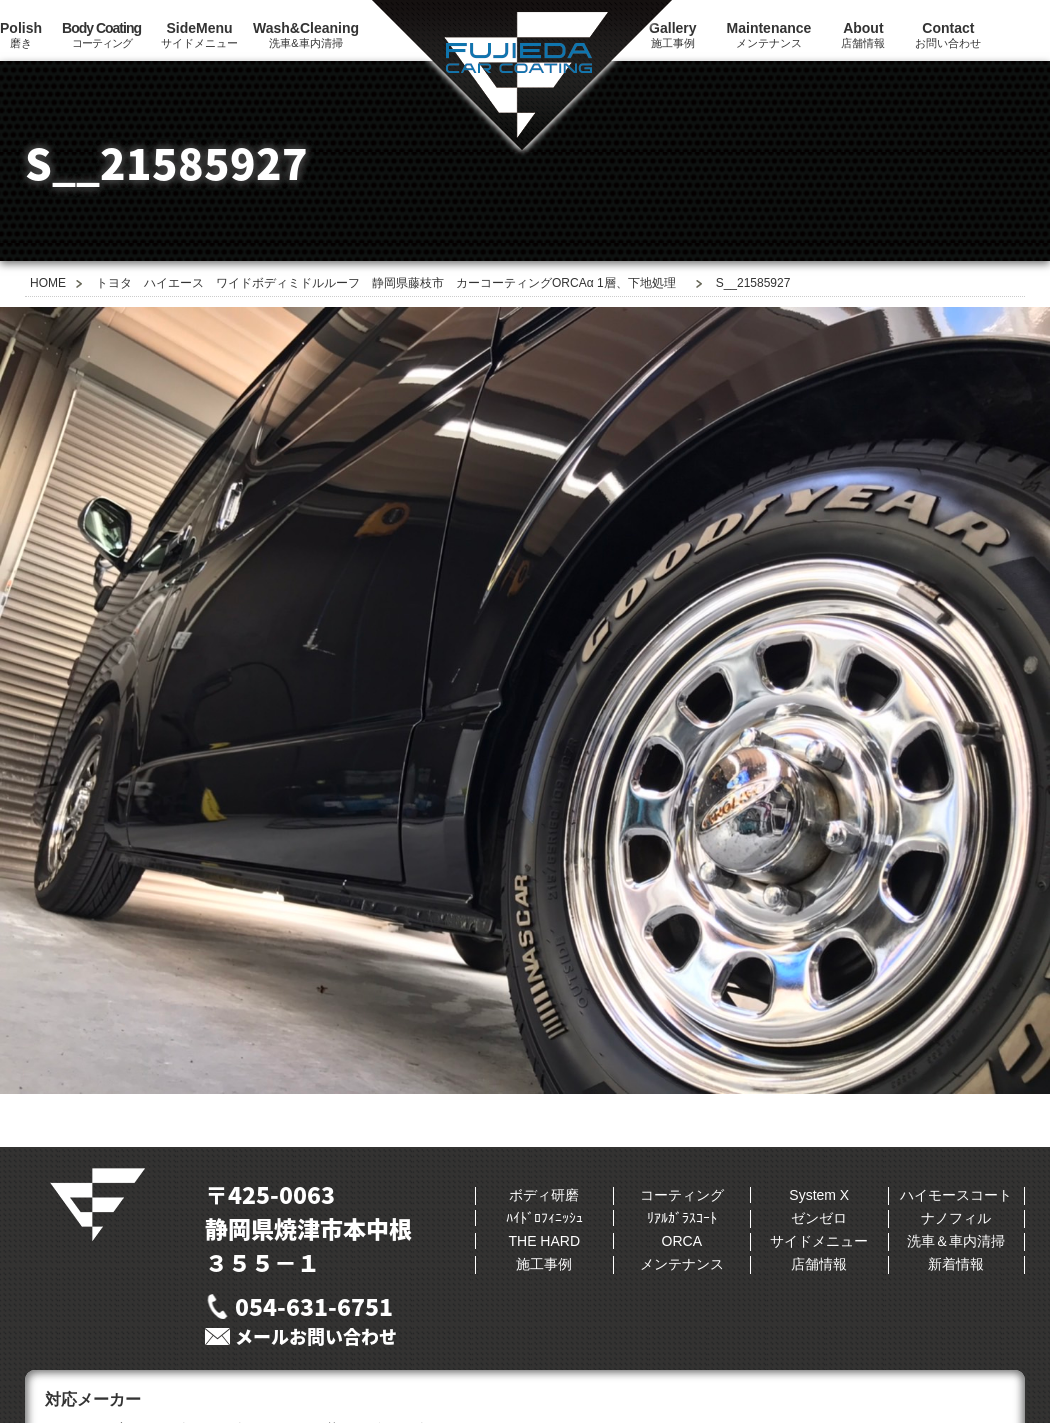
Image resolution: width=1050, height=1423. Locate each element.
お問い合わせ (948, 34)
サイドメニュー (199, 34)
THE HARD (544, 1241)
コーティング (101, 34)
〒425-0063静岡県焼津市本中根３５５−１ (308, 1228)
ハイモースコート (956, 1195)
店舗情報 (863, 34)
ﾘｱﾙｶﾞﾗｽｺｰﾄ (682, 1218)
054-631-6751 (314, 1306)
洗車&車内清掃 (306, 34)
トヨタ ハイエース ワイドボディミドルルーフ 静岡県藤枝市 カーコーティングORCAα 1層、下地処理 (386, 283)
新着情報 (956, 1264)
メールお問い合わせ (316, 1336)
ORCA (682, 1241)
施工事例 (544, 1264)
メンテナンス (769, 34)
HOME (48, 283)
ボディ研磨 (544, 1195)
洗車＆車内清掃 (956, 1241)
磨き (21, 34)
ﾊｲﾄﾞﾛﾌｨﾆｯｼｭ (544, 1218)
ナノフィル (956, 1218)
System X (819, 1195)
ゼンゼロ (819, 1218)
